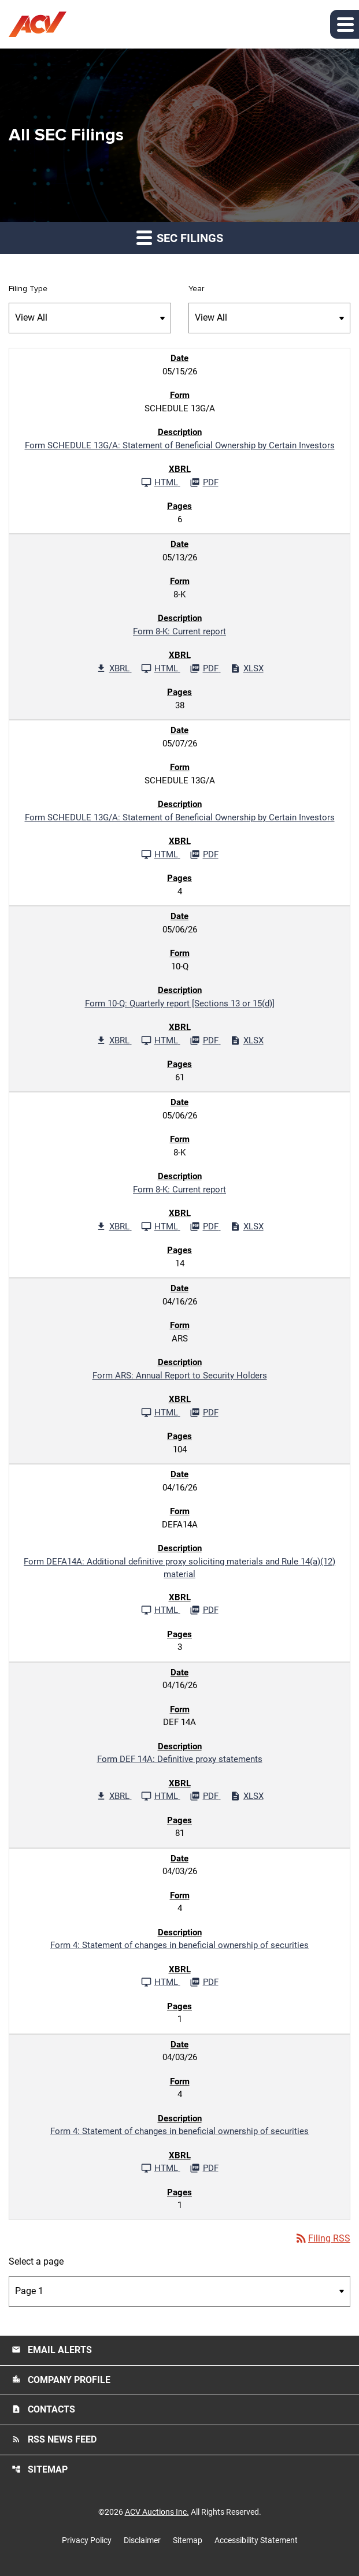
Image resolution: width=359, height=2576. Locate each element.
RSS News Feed (54, 2439)
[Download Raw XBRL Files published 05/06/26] (113, 1040)
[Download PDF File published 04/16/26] (204, 1412)
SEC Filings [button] (179, 237)
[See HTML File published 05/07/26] (160, 854)
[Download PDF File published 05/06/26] (205, 1040)
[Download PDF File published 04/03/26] (204, 1982)
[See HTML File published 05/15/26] (160, 482)
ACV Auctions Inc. (157, 2511)
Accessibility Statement (256, 2540)
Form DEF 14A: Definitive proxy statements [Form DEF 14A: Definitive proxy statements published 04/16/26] (179, 1759)
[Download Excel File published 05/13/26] (246, 668)
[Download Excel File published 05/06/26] (246, 1040)
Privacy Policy (87, 2540)
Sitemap (40, 2469)
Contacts (43, 2409)
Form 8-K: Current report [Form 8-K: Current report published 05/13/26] (179, 631)
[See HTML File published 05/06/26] (160, 1040)
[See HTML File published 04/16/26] (160, 1412)
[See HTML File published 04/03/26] (160, 1982)
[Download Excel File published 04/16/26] (246, 1796)
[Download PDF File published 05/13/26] (205, 668)
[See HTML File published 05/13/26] (160, 668)
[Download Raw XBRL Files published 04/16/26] (113, 1796)
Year (196, 288)
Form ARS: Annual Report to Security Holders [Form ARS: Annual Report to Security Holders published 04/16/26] (179, 1375)
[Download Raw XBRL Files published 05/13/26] (113, 668)
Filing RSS (322, 2238)
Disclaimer (142, 2540)
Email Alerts (52, 2349)
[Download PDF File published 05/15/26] (204, 482)
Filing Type (28, 288)
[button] (344, 24)
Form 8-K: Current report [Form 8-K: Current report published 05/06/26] (179, 1189)
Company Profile (61, 2379)
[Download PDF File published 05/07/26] (204, 854)
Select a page (36, 2261)
